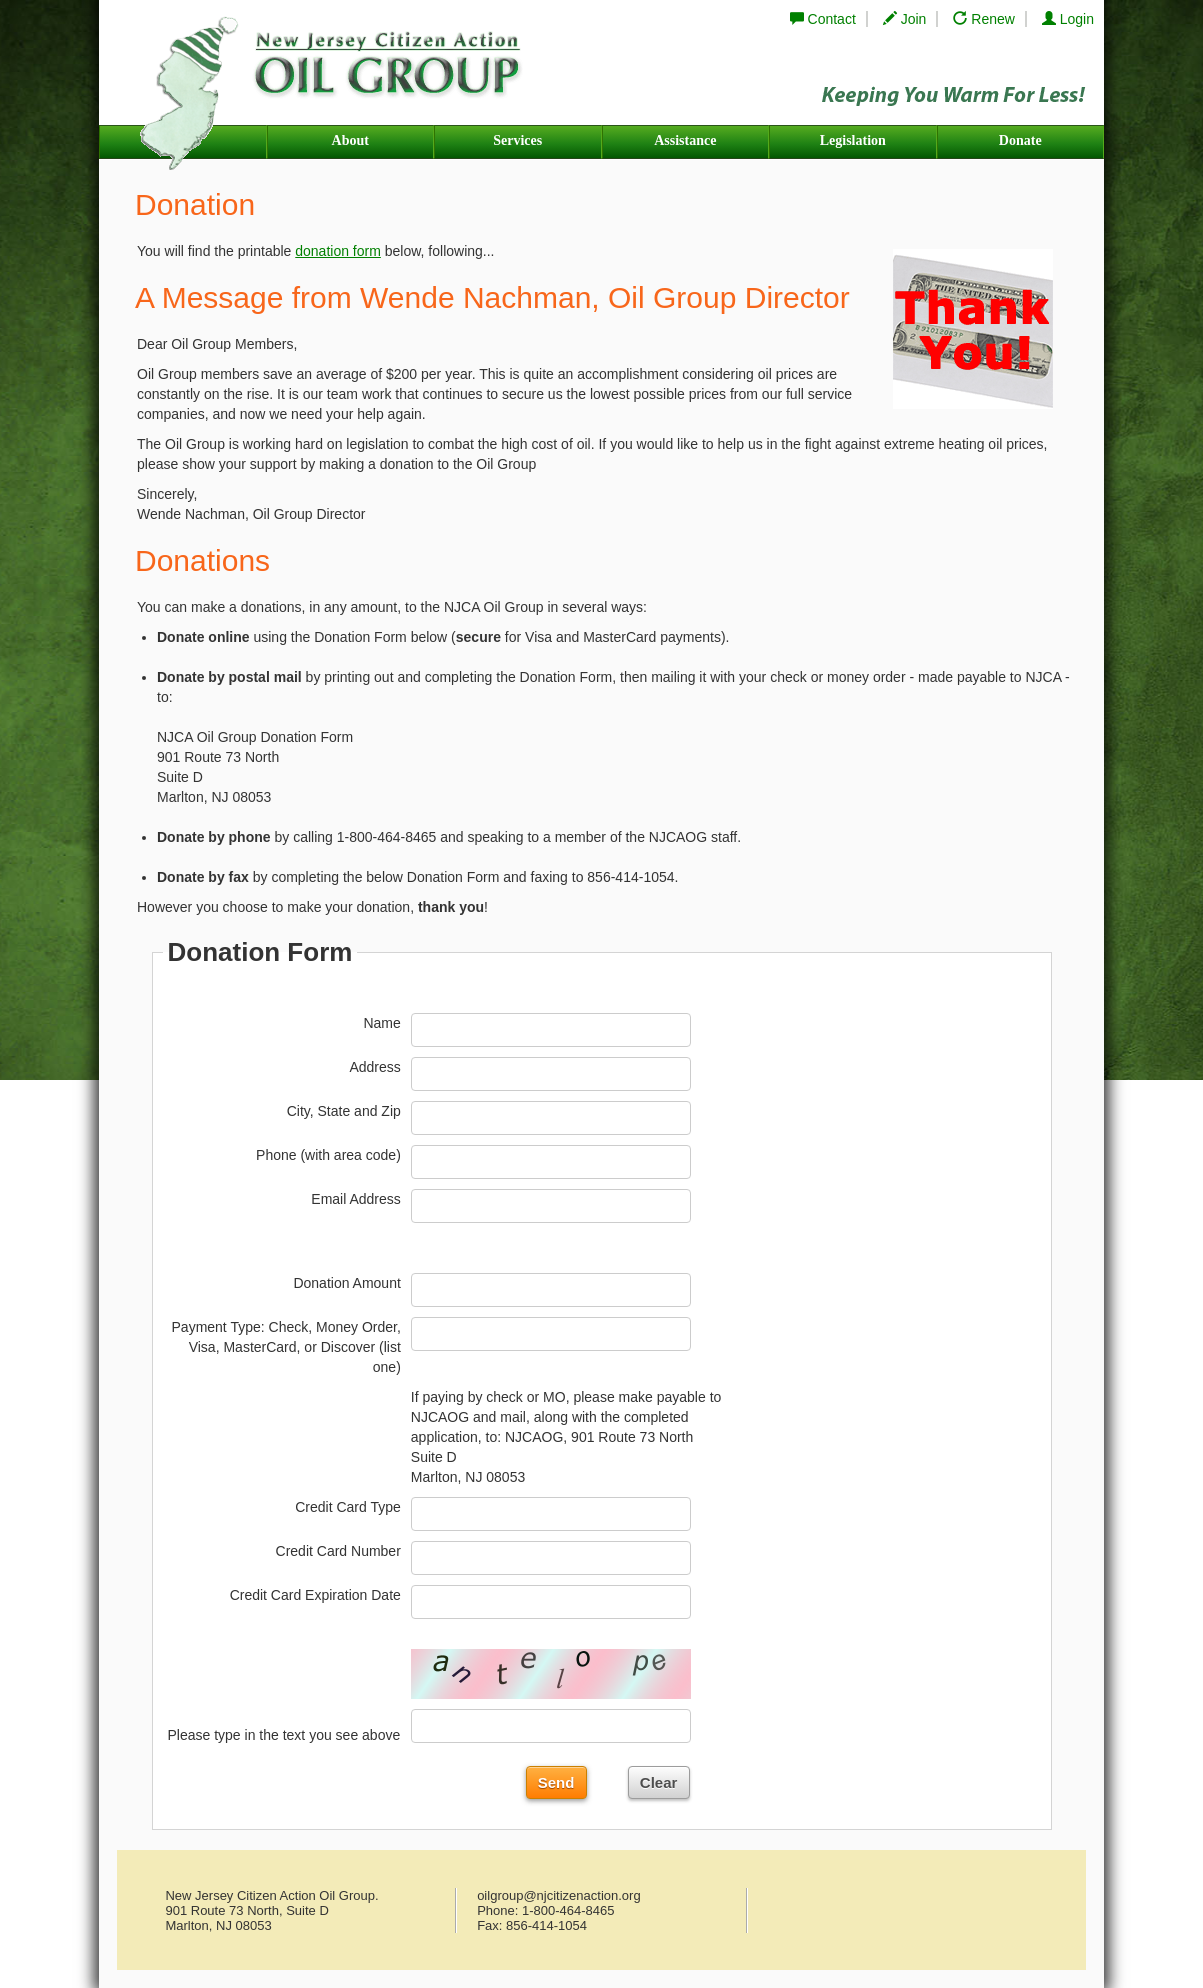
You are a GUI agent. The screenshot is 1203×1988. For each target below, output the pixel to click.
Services (517, 140)
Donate (1020, 140)
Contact (823, 19)
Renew (983, 19)
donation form (338, 251)
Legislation (853, 140)
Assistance (685, 140)
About (350, 140)
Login (1068, 19)
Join (905, 19)
